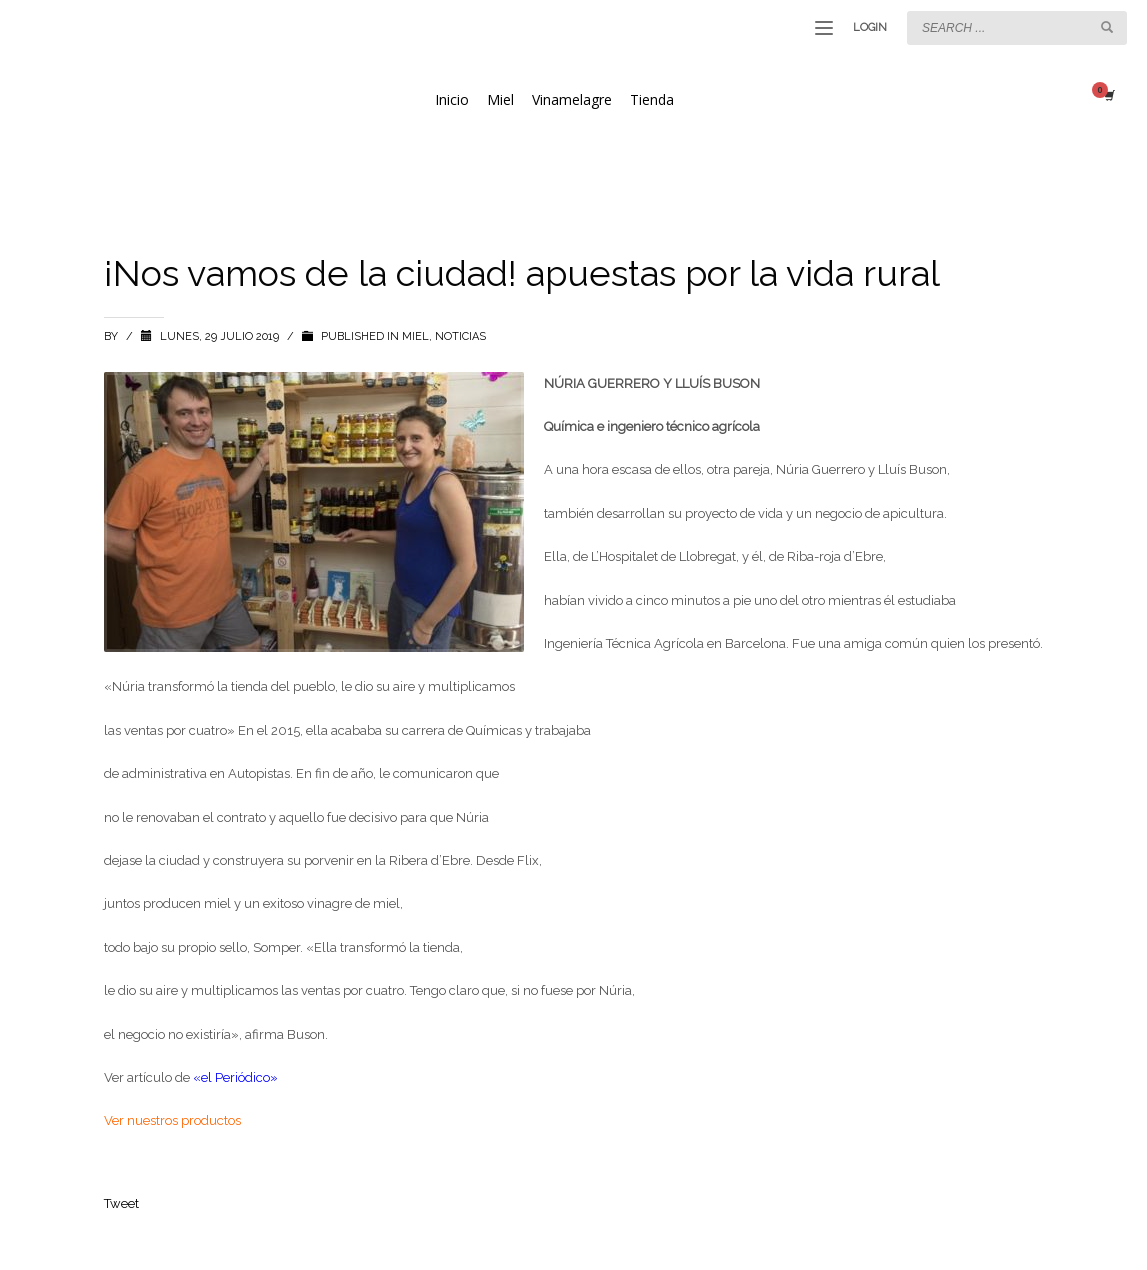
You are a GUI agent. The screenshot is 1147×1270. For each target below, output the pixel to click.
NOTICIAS (460, 336)
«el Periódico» (235, 1077)
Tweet (121, 1203)
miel (415, 336)
